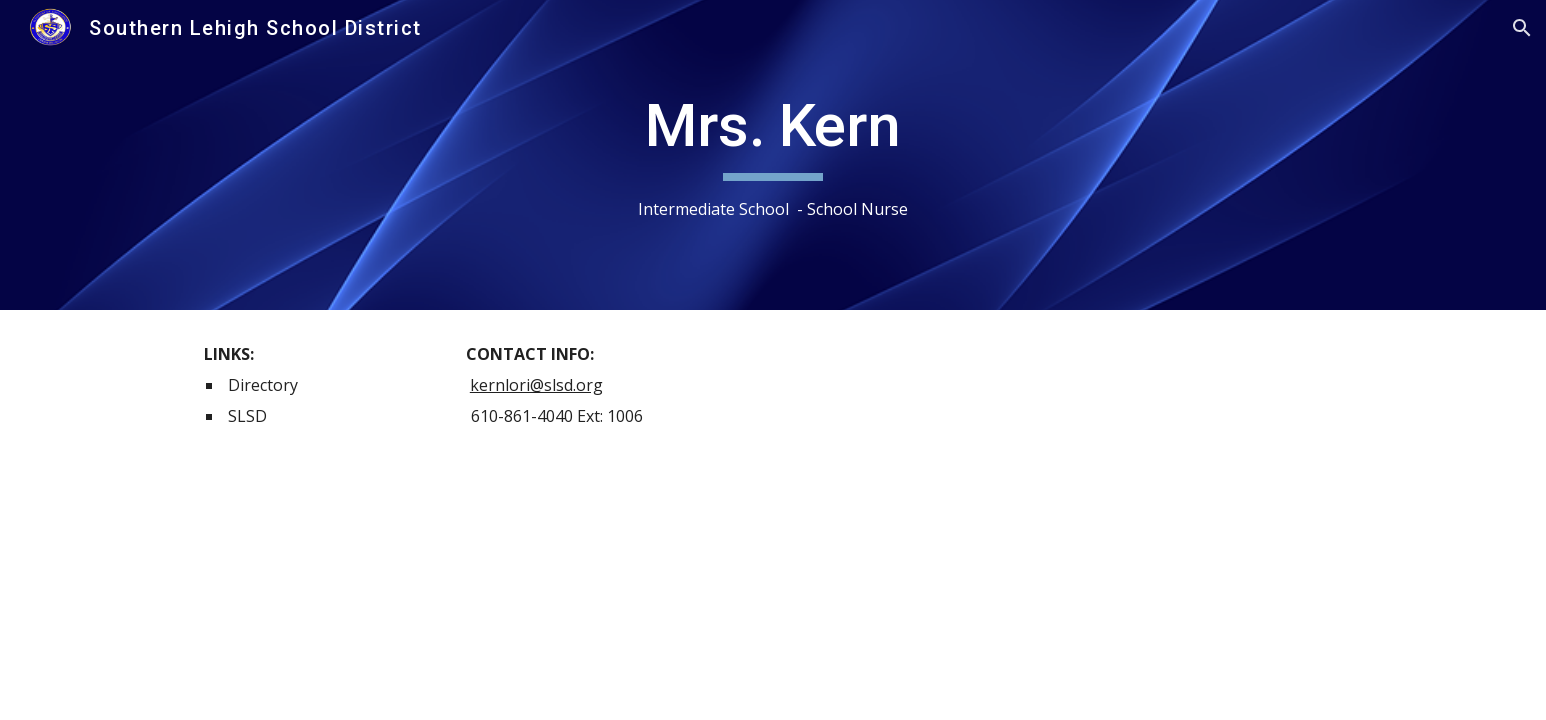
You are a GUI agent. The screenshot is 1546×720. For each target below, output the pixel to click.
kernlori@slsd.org (536, 385)
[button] (1522, 28)
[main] (773, 155)
